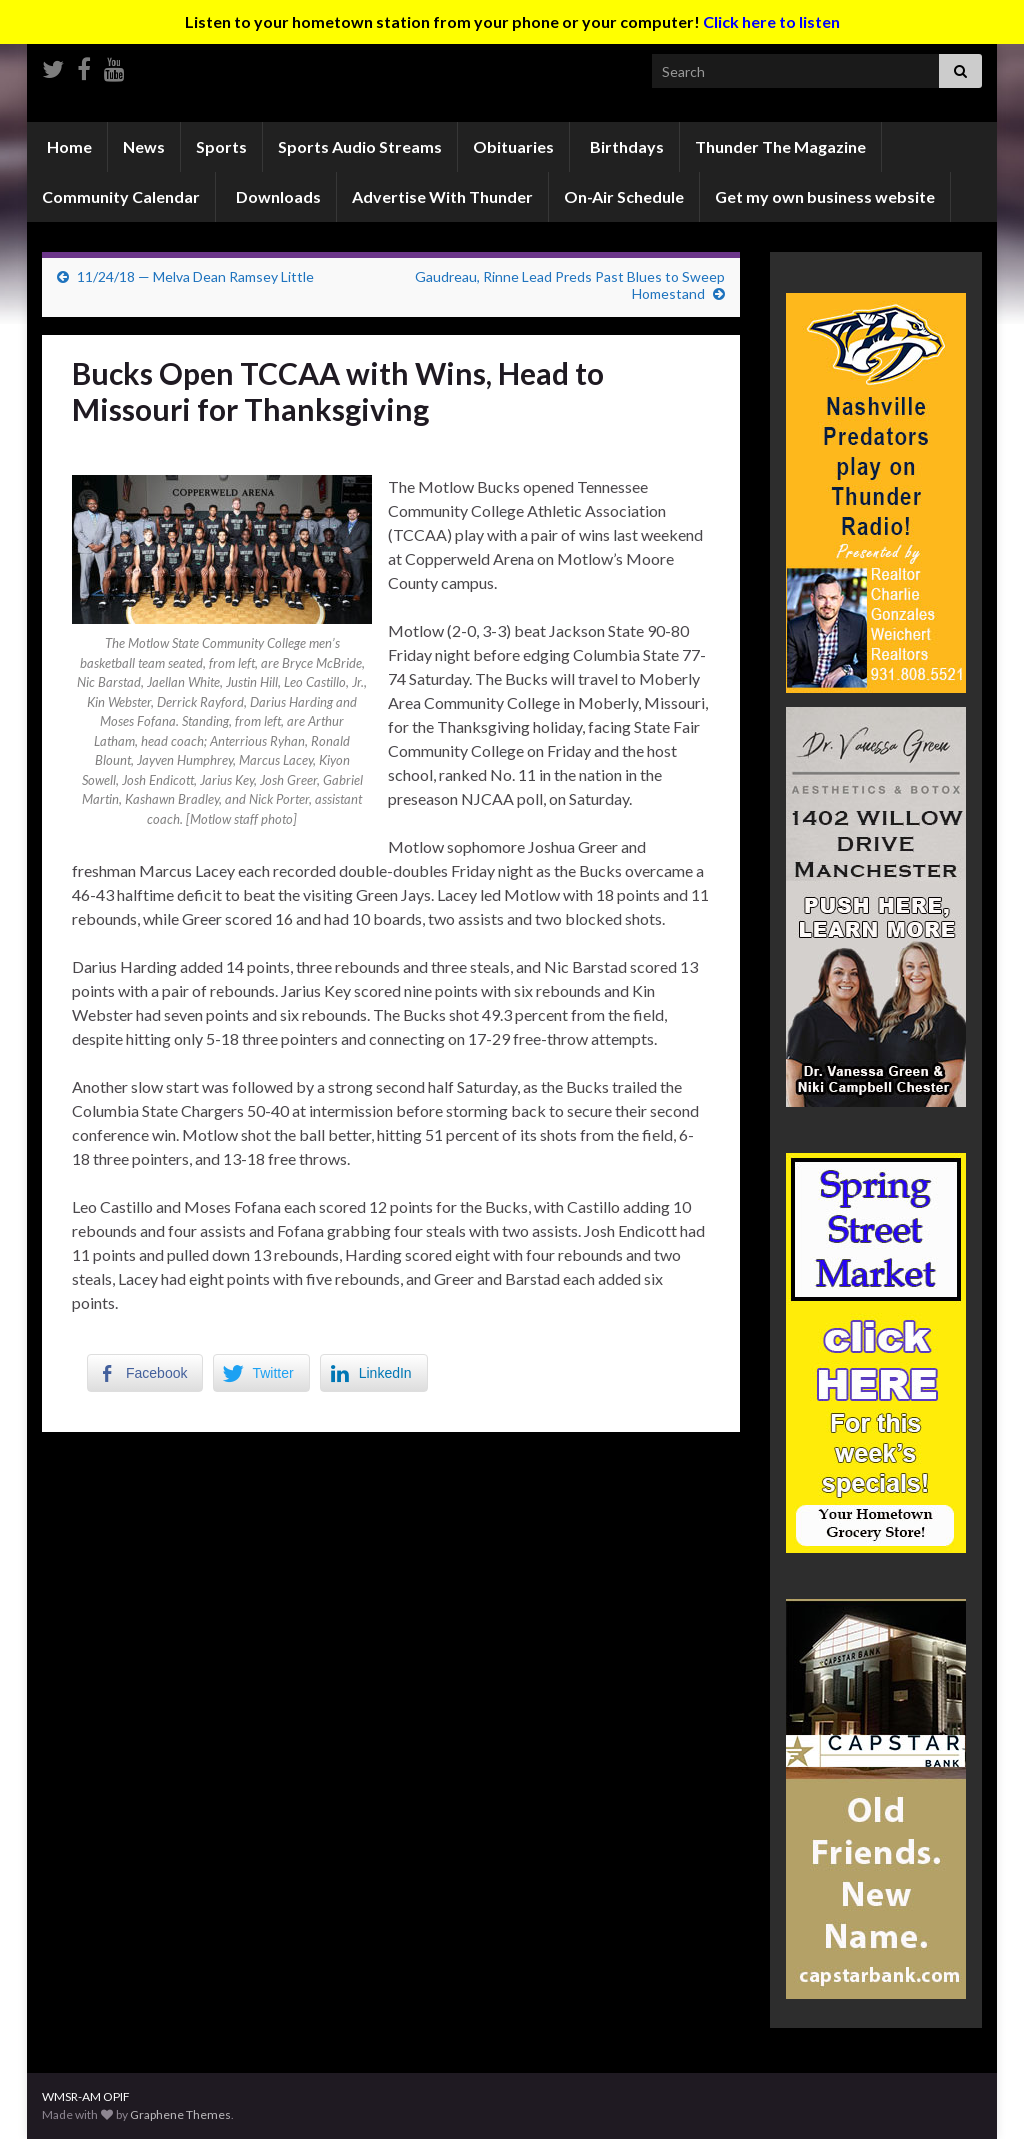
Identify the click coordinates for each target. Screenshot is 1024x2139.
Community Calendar (121, 196)
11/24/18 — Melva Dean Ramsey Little (195, 276)
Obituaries (513, 146)
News (144, 146)
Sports (221, 146)
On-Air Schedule (624, 196)
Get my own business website (825, 196)
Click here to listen (771, 21)
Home (68, 146)
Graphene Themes (180, 2114)
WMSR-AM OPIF (86, 2096)
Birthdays (625, 146)
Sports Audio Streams (360, 146)
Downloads (277, 196)
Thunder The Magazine (780, 146)
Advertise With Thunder (442, 196)
